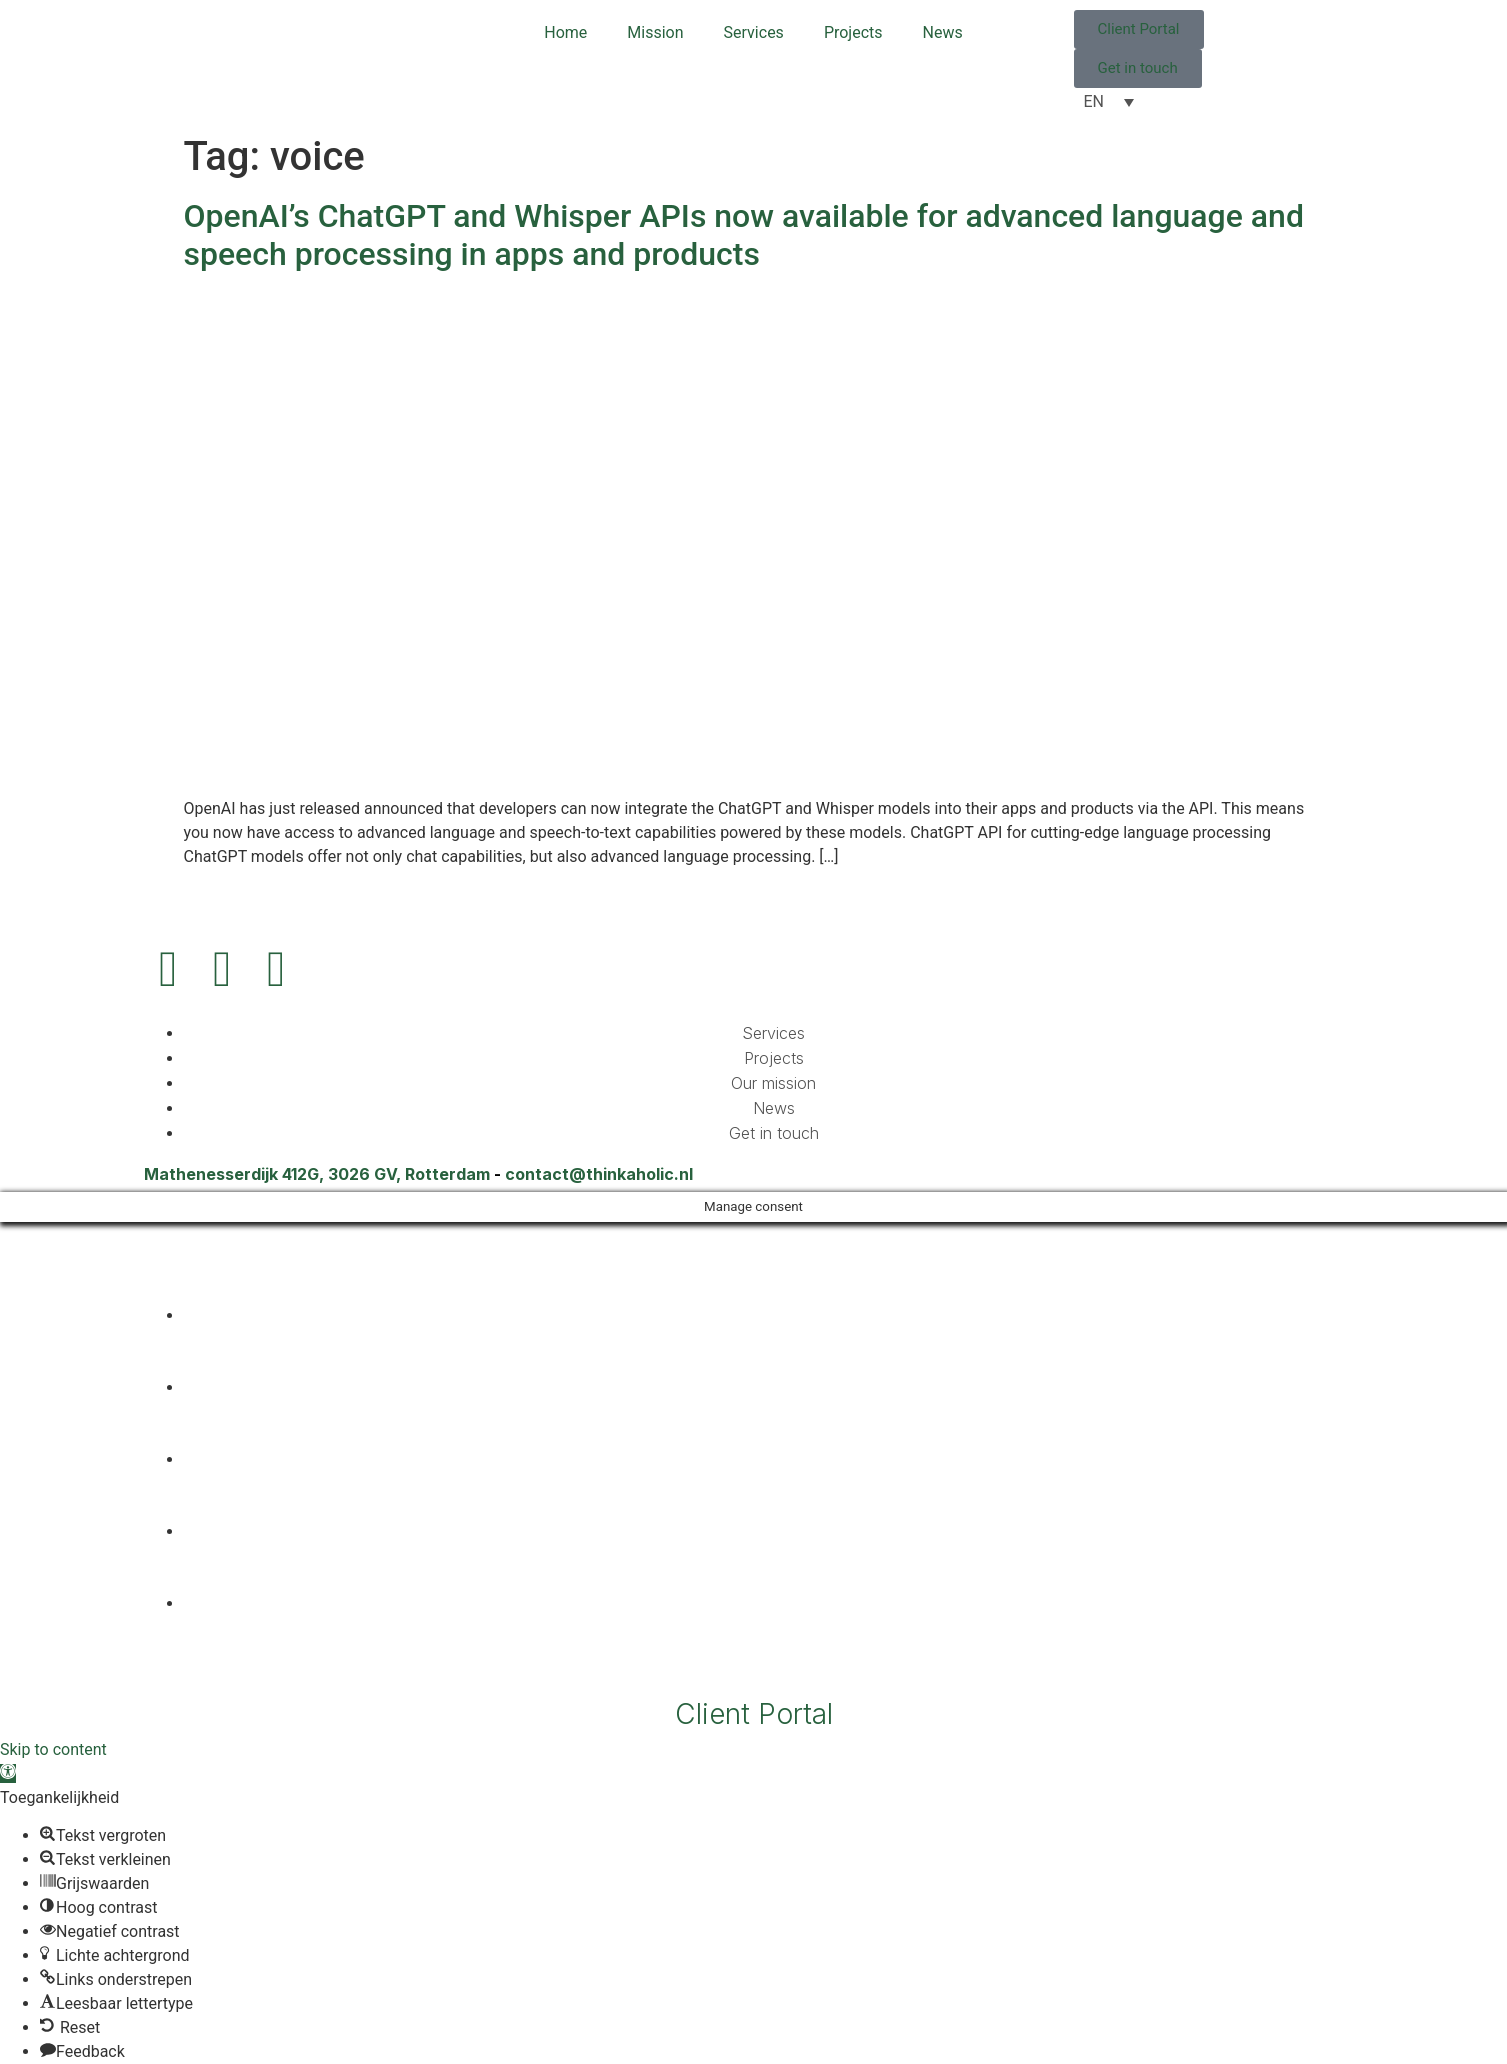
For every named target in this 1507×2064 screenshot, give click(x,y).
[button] (8, 1773)
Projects (853, 32)
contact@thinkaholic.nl (599, 1174)
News (943, 32)
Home (565, 32)
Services (754, 32)
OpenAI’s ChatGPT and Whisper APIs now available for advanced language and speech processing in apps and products (744, 235)
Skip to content (53, 1749)
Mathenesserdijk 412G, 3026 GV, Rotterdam (317, 1174)
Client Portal (754, 1714)
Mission (655, 32)
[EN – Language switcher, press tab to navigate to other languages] (1109, 101)
